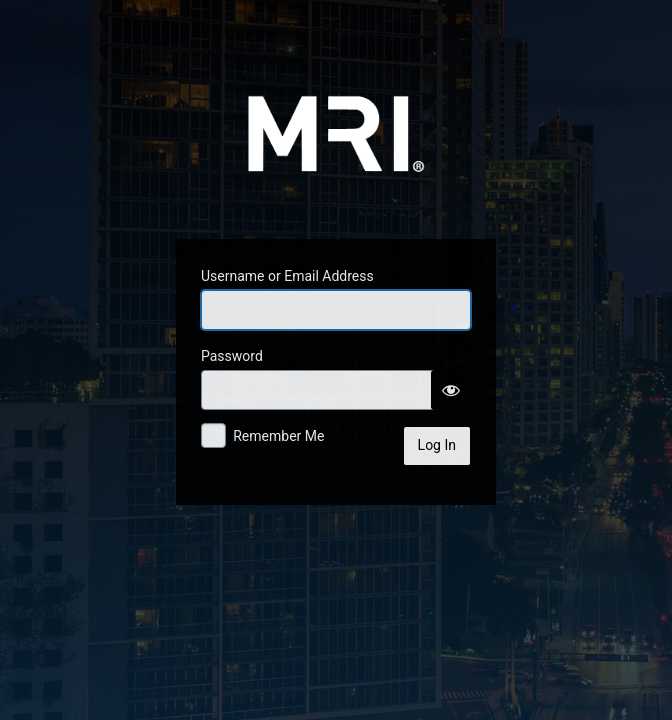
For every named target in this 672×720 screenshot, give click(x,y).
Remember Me (278, 436)
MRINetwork (336, 124)
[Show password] (451, 390)
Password (232, 356)
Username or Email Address (287, 276)
